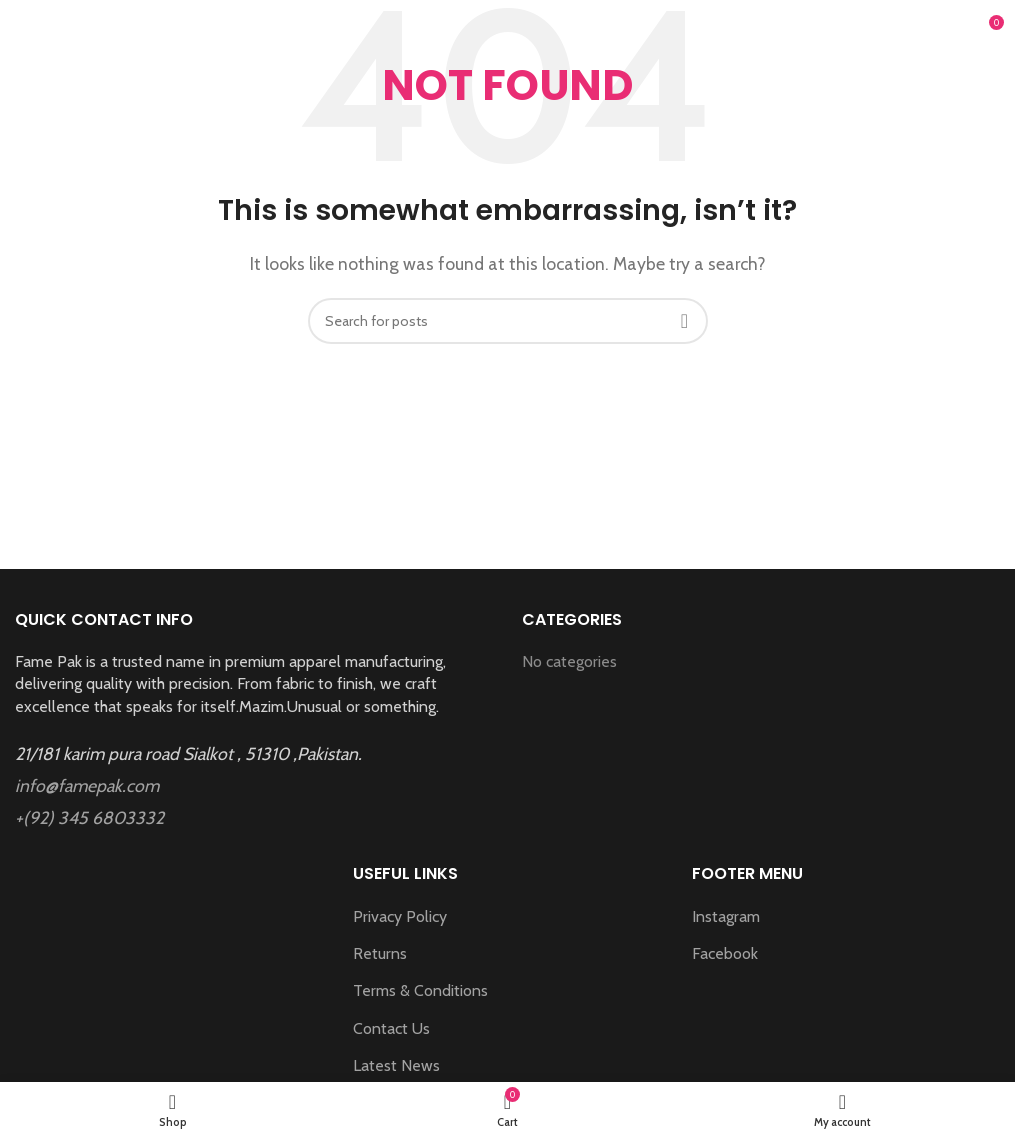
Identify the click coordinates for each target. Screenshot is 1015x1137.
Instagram (726, 916)
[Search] (508, 321)
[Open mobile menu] (41, 30)
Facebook (725, 953)
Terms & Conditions (420, 990)
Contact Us (391, 1028)
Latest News (396, 1065)
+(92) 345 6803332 (89, 817)
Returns (380, 953)
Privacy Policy (400, 916)
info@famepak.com (87, 785)
